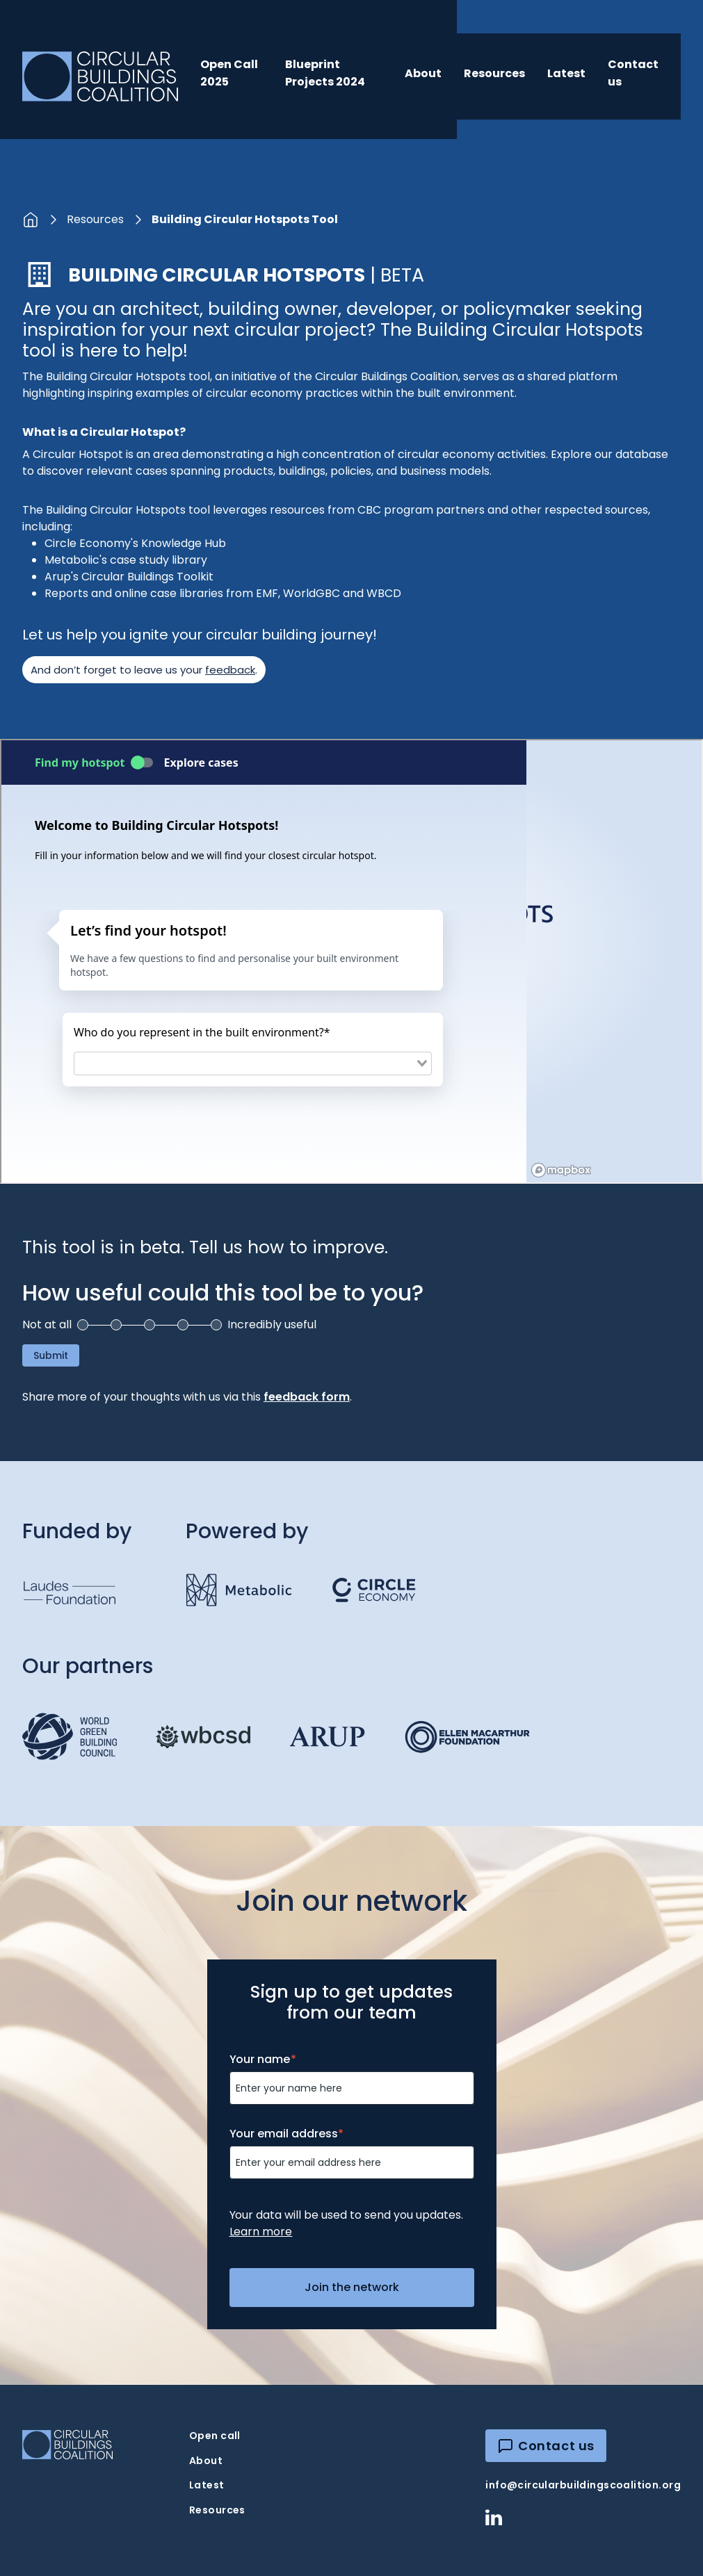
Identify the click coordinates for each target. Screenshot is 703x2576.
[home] (100, 76)
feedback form (307, 1397)
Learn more (261, 2232)
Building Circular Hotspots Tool (245, 219)
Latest (566, 73)
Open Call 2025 (229, 73)
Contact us (633, 73)
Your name (262, 2059)
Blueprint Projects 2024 (325, 73)
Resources (494, 73)
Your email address (286, 2134)
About (423, 73)
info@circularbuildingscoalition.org (583, 2485)
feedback (230, 669)
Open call (215, 2436)
